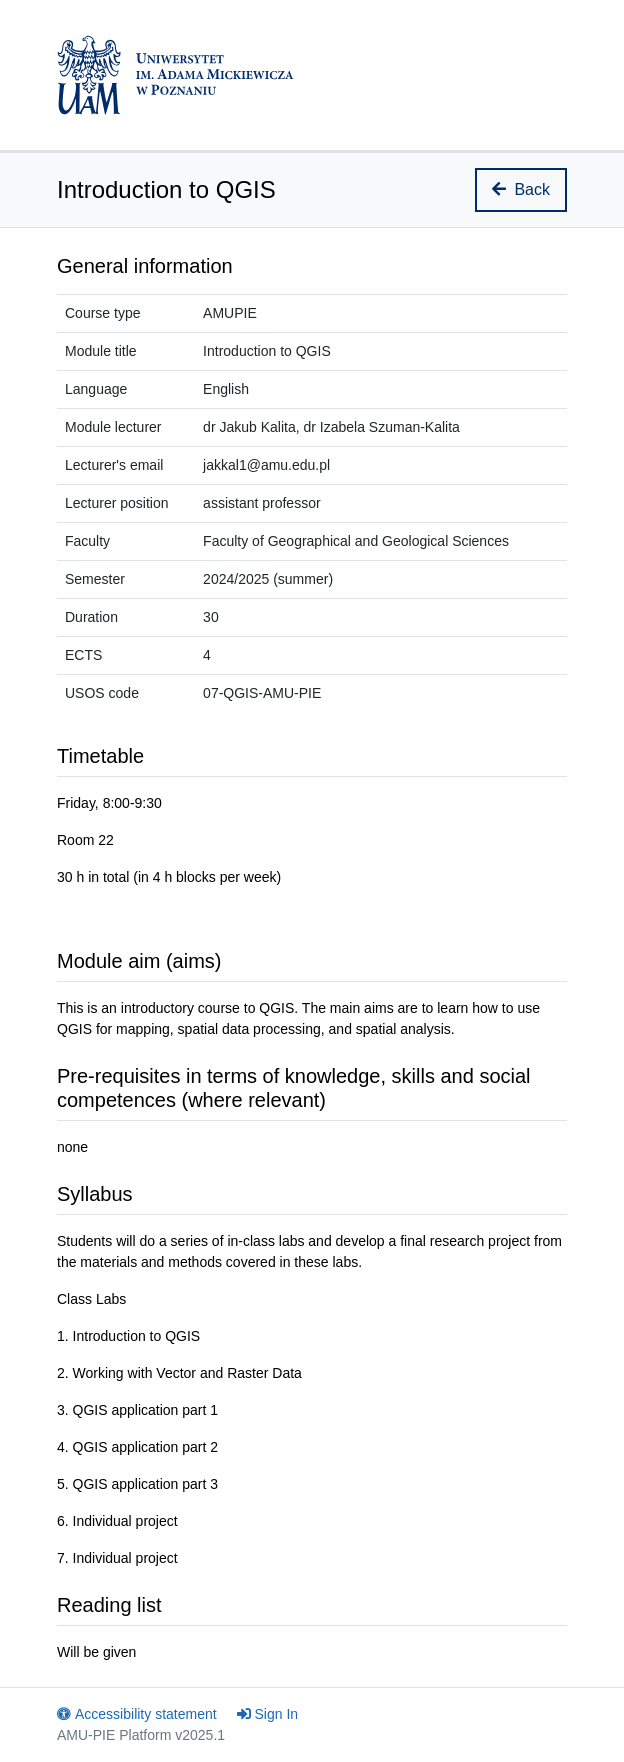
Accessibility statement (137, 1714)
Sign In (268, 1714)
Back (521, 189)
